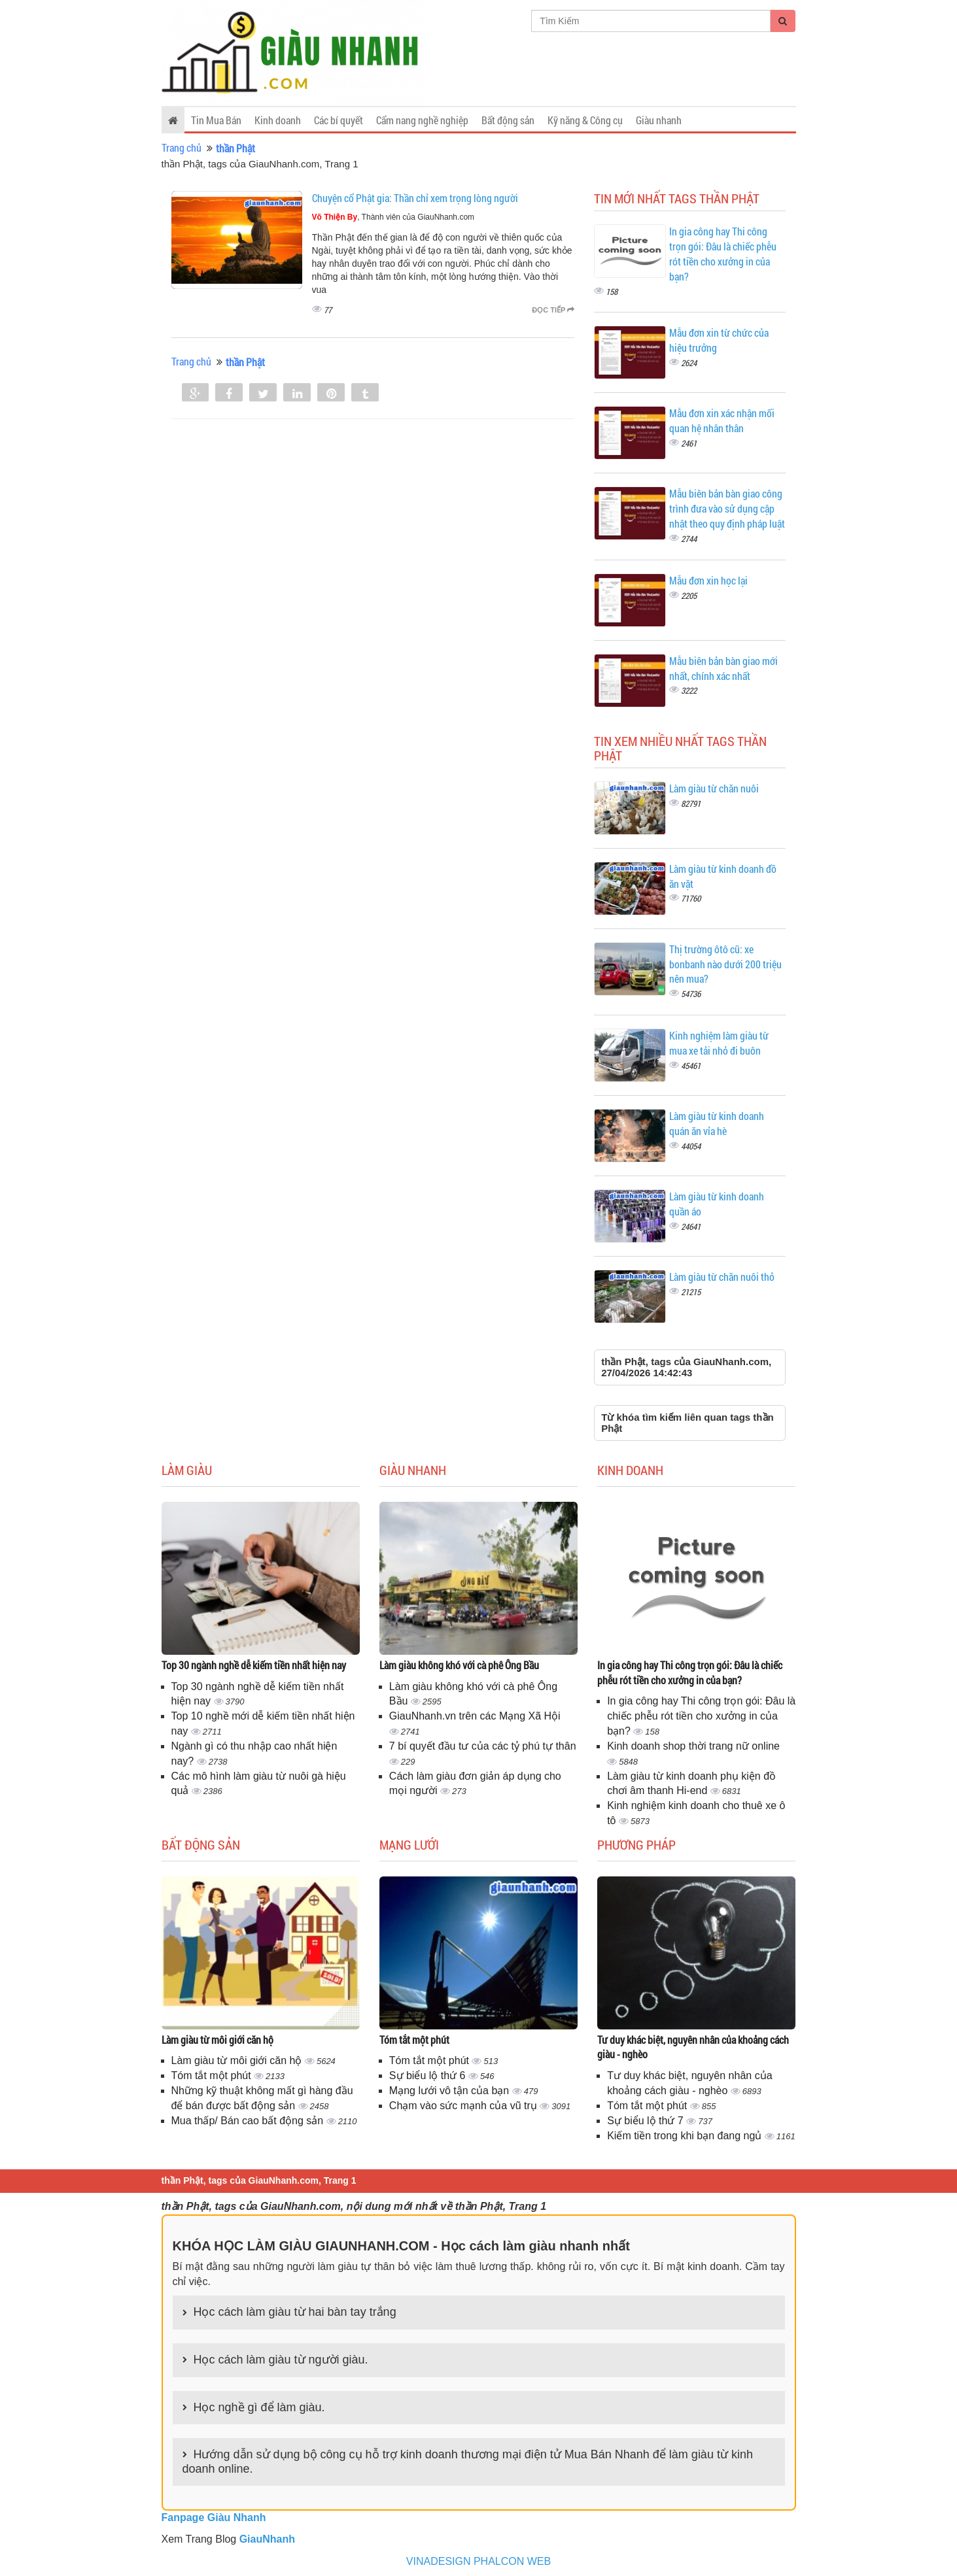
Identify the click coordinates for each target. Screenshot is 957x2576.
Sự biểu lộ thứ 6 (428, 2075)
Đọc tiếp (553, 310)
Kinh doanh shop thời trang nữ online (693, 1746)
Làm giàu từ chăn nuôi (714, 788)
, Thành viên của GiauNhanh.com (393, 217)
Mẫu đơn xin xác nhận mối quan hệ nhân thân (721, 420)
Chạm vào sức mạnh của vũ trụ (464, 2105)
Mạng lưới (409, 1844)
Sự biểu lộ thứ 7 (646, 2120)
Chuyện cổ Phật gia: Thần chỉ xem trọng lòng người (415, 198)
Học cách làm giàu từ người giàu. (281, 2359)
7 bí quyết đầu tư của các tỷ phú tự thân (482, 1746)
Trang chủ (181, 147)
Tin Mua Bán (216, 120)
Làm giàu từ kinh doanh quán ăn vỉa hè (716, 1123)
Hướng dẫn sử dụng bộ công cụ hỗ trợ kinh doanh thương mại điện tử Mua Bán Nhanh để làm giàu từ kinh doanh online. (468, 2461)
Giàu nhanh (659, 120)
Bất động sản (507, 120)
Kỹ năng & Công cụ (585, 120)
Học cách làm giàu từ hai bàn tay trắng (295, 2311)
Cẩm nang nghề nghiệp (422, 120)
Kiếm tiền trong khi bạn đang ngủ (686, 2135)
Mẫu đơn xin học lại (708, 580)
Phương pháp (636, 1844)
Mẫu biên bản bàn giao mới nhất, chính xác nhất (723, 668)
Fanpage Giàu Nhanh (214, 2517)
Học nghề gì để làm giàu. (259, 2407)
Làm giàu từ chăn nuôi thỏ (721, 1276)
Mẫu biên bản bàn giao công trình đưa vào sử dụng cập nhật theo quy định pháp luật (727, 508)
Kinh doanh (277, 120)
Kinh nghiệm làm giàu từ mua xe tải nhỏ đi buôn (719, 1042)
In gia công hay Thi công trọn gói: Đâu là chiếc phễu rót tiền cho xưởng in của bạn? (722, 253)
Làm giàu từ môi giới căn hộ (217, 2039)
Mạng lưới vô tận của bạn (450, 2090)
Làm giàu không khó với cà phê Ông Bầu (459, 1665)
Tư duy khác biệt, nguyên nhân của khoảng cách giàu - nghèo (693, 2047)
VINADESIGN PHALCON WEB (478, 2561)
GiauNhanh (267, 2539)
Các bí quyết (338, 120)
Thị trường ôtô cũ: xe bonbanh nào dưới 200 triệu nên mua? (725, 964)
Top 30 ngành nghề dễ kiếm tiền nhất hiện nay (254, 1665)
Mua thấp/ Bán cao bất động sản (248, 2120)
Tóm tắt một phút (212, 2075)
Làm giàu (187, 1469)
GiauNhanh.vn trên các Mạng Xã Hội (475, 1715)
